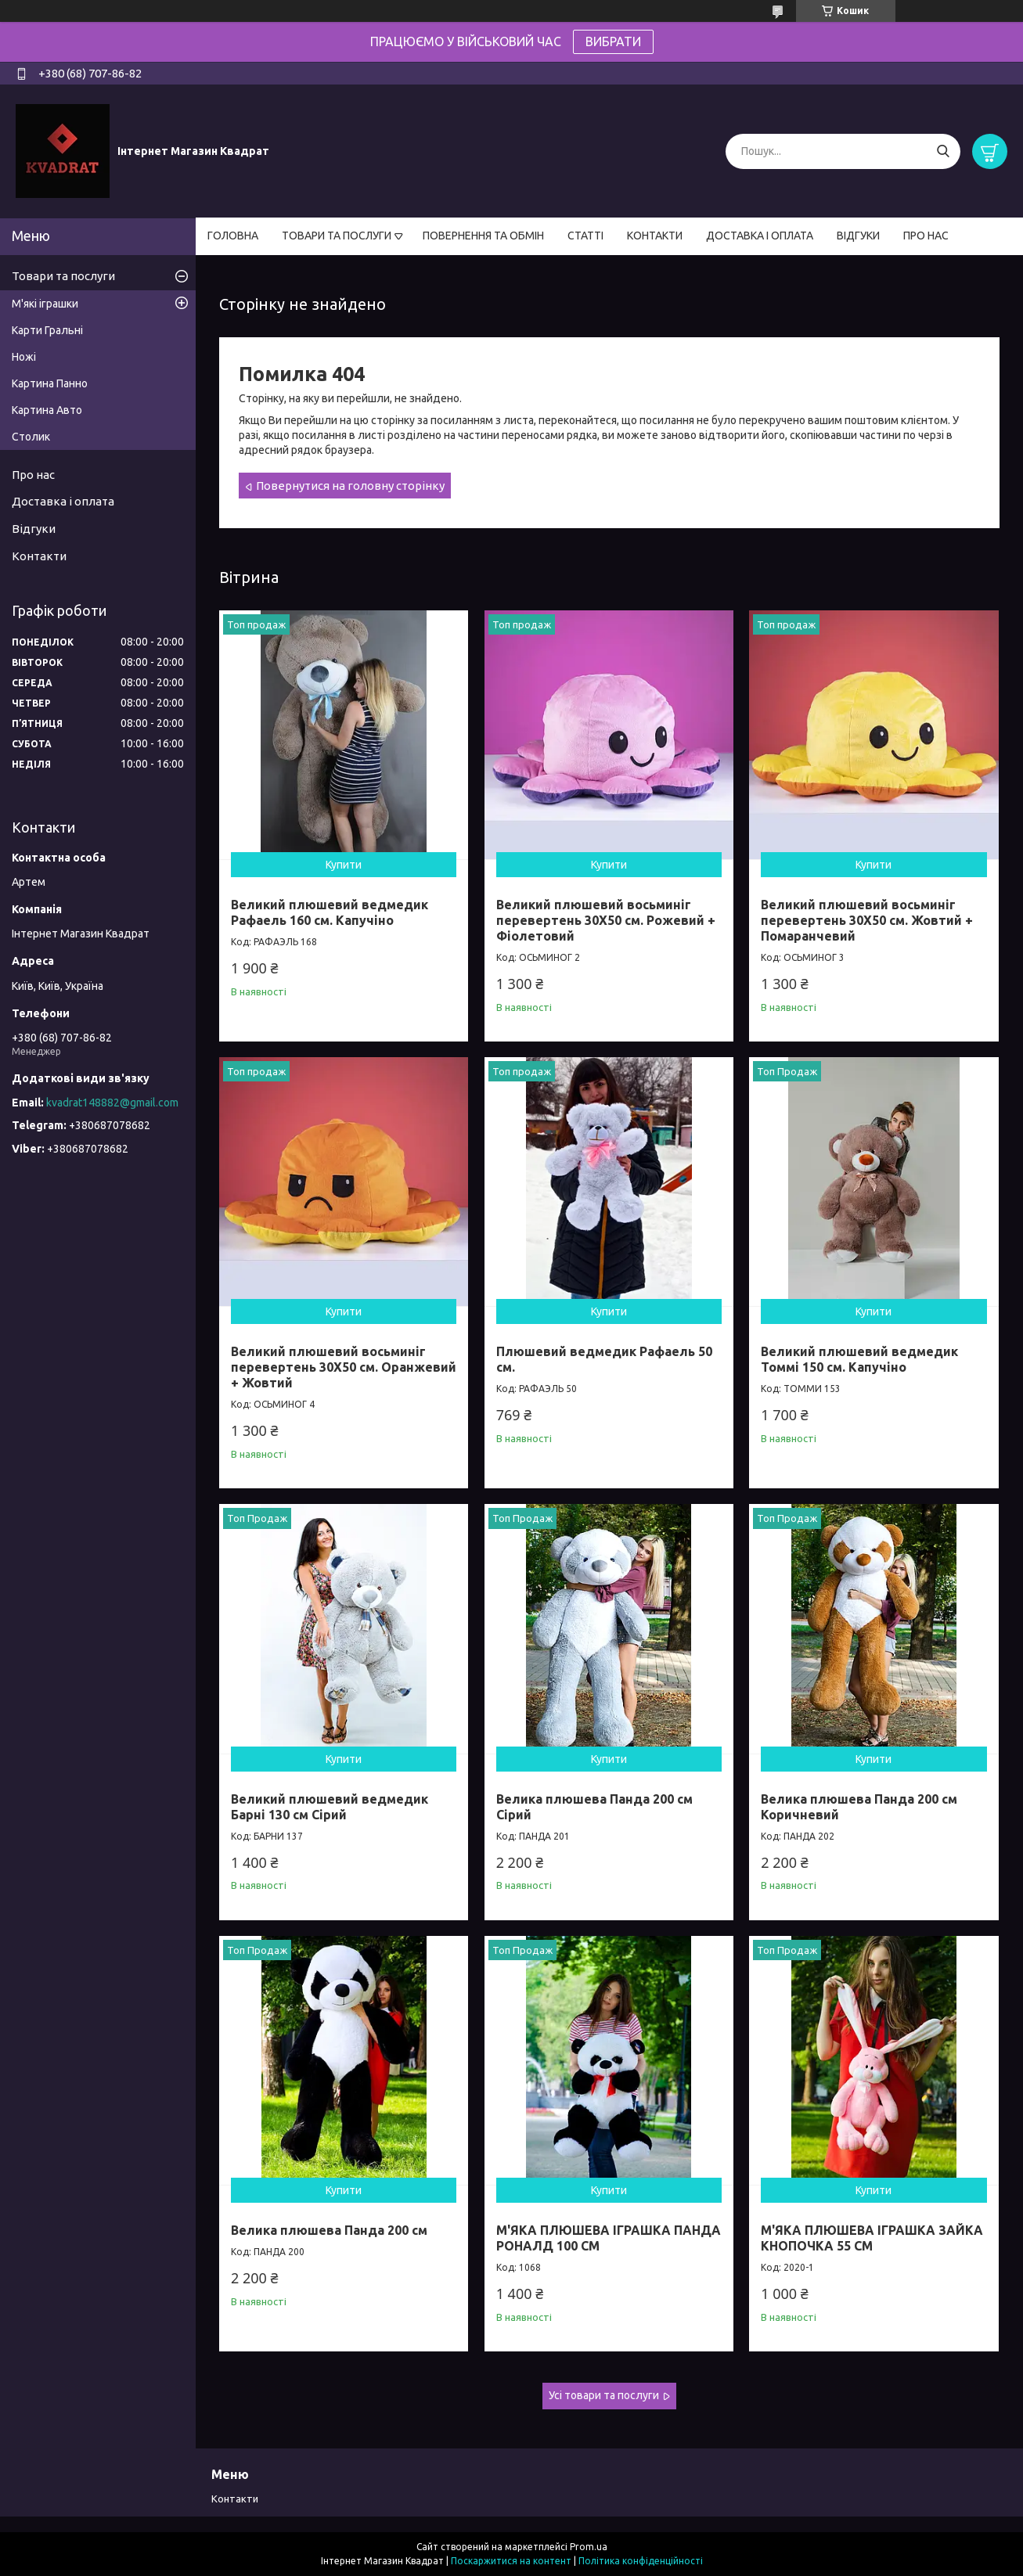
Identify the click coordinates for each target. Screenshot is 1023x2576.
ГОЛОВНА (232, 235)
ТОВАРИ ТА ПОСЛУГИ (336, 235)
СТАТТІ (585, 235)
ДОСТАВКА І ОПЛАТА (759, 235)
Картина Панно (50, 383)
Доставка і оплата (63, 501)
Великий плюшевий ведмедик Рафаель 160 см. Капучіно (329, 912)
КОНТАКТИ (655, 235)
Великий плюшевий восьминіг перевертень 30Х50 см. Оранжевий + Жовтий (343, 1367)
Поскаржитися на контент (511, 2561)
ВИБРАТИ (613, 41)
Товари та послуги (63, 275)
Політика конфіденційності (640, 2561)
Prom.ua (588, 2547)
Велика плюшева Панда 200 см (329, 2230)
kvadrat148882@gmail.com (112, 1102)
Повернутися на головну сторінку (350, 485)
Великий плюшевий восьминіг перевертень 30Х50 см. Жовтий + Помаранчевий (867, 920)
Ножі (24, 357)
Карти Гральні (47, 330)
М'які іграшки (45, 303)
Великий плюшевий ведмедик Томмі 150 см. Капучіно (859, 1359)
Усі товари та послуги (604, 2395)
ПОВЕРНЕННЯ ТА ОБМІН (483, 235)
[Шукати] (942, 151)
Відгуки (34, 528)
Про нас (33, 474)
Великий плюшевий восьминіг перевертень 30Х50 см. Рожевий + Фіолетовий (605, 920)
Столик (31, 436)
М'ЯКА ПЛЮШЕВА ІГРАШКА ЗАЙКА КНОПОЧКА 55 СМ (872, 2238)
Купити (344, 864)
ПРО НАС (926, 235)
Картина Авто (47, 410)
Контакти (39, 556)
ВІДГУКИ (858, 235)
